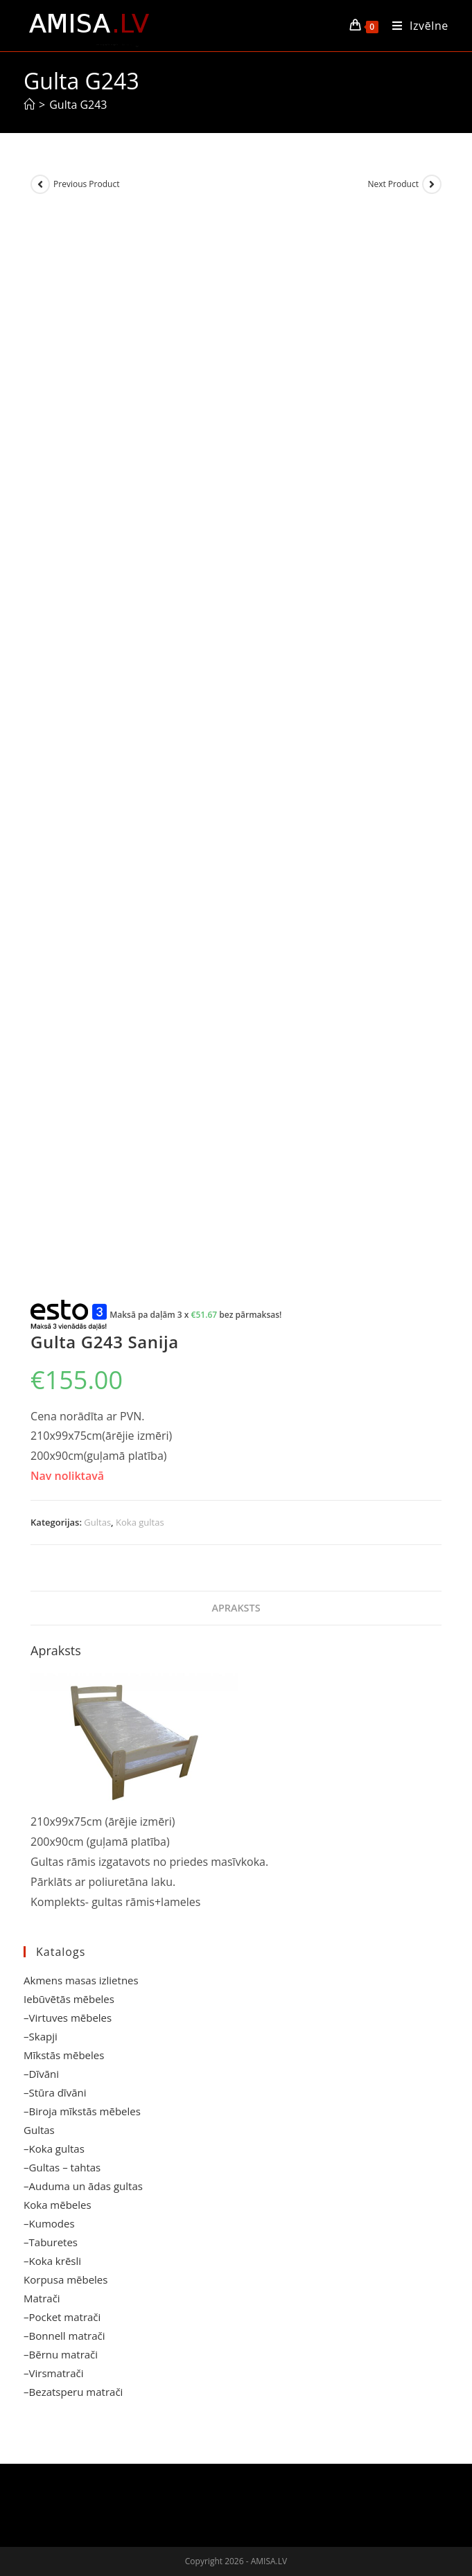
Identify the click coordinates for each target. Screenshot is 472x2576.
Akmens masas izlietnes (81, 1980)
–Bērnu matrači (61, 2354)
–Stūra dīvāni (55, 2092)
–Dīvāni (41, 2074)
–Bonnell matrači (64, 2336)
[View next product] (432, 184)
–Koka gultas (54, 2148)
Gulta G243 (78, 104)
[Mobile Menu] (415, 25)
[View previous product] (40, 184)
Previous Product (86, 184)
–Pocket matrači (62, 2317)
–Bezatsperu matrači (73, 2392)
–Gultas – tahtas (62, 2167)
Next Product (393, 184)
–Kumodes (49, 2223)
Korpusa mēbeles (65, 2279)
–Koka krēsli (52, 2261)
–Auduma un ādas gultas (83, 2186)
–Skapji (41, 2036)
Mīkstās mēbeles (64, 2055)
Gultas (97, 1522)
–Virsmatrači (54, 2373)
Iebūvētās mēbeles (69, 1999)
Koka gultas (140, 1522)
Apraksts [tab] (235, 1607)
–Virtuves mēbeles (68, 2017)
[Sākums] (29, 104)
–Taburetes (51, 2242)
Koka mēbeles (57, 2205)
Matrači (42, 2298)
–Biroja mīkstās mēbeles (82, 2111)
